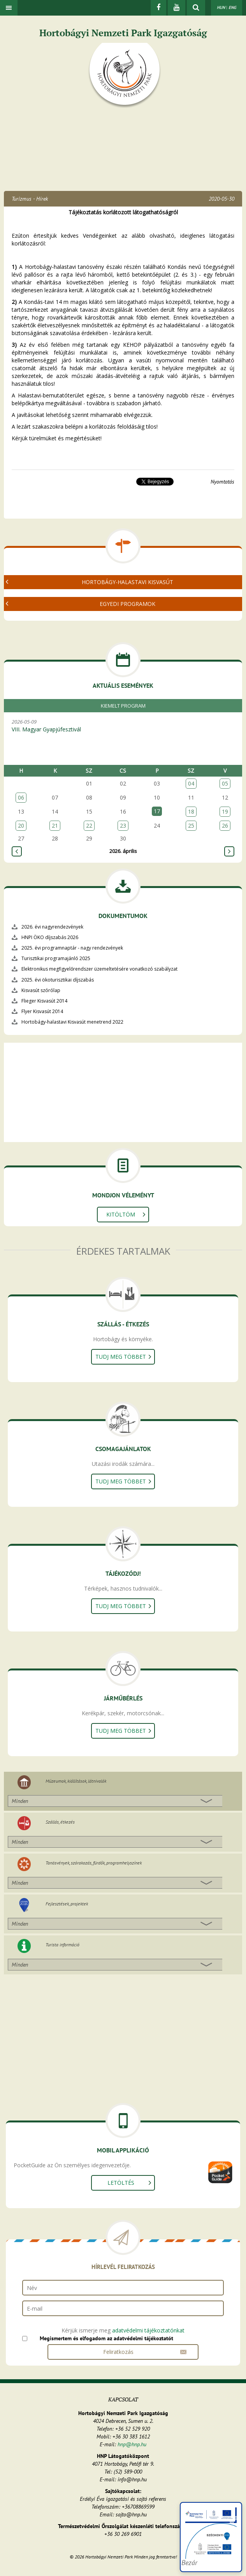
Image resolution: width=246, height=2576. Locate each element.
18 (191, 811)
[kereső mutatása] (196, 7)
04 (191, 783)
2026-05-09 (127, 725)
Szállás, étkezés (60, 1822)
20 (21, 825)
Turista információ (62, 1944)
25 (191, 825)
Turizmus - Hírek (30, 198)
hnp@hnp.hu (132, 2444)
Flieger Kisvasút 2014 (44, 1001)
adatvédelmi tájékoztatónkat (148, 2330)
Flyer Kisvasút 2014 (42, 1011)
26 (225, 825)
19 (225, 811)
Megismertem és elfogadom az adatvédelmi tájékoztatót (106, 2338)
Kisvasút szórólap (40, 990)
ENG (232, 7)
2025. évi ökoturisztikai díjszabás (57, 979)
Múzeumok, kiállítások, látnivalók (76, 1781)
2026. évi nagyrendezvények (52, 926)
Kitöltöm (120, 1214)
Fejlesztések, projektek (67, 1904)
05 (225, 783)
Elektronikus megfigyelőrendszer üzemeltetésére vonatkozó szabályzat (99, 969)
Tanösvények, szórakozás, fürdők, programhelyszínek (94, 1863)
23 (123, 825)
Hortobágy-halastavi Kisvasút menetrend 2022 (72, 1022)
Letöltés (120, 2182)
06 (21, 797)
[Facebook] (158, 7)
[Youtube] (176, 7)
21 (55, 825)
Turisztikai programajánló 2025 (55, 958)
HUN (221, 7)
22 (89, 825)
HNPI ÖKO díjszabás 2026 (49, 937)
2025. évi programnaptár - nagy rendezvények (72, 948)
